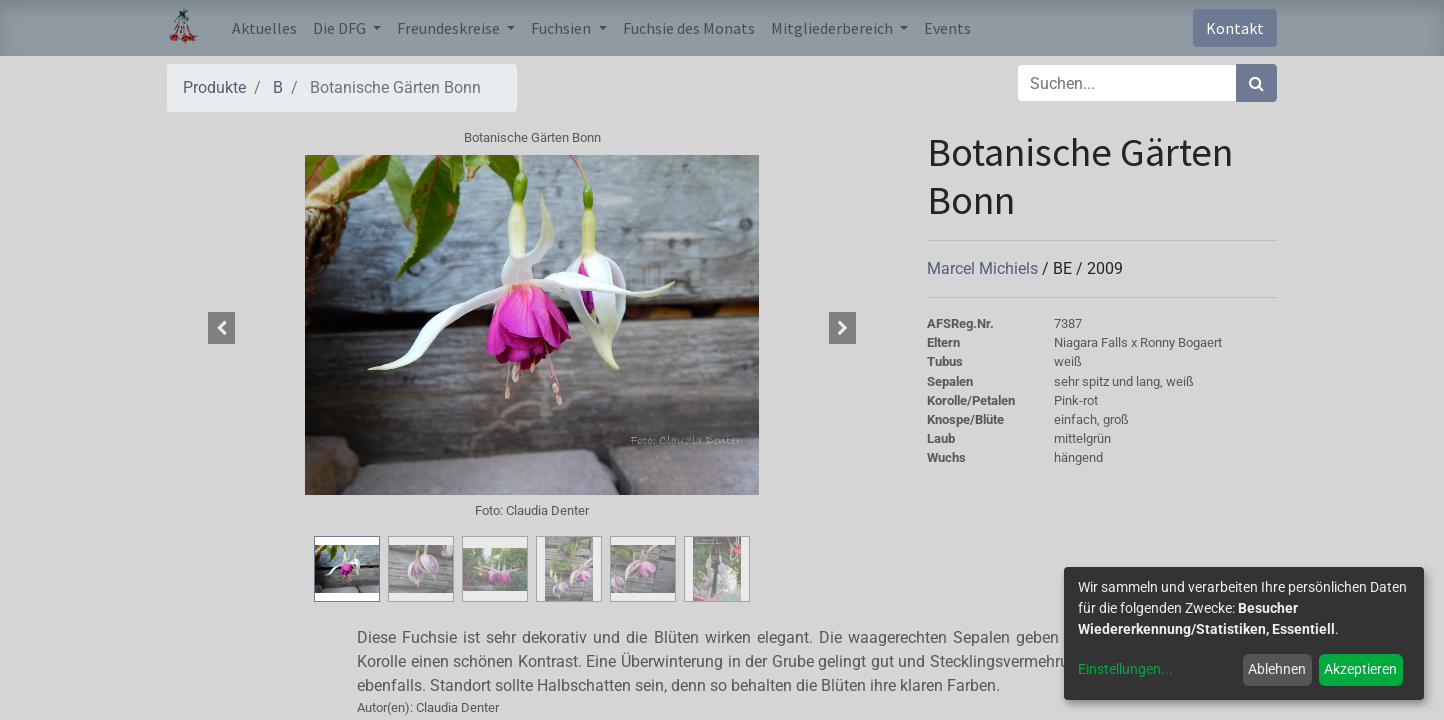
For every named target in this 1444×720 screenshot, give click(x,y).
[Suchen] (1256, 83)
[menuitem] (264, 28)
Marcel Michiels (984, 268)
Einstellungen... (1125, 669)
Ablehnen (1277, 669)
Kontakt (1235, 28)
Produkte (214, 87)
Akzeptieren (1360, 669)
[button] (222, 328)
